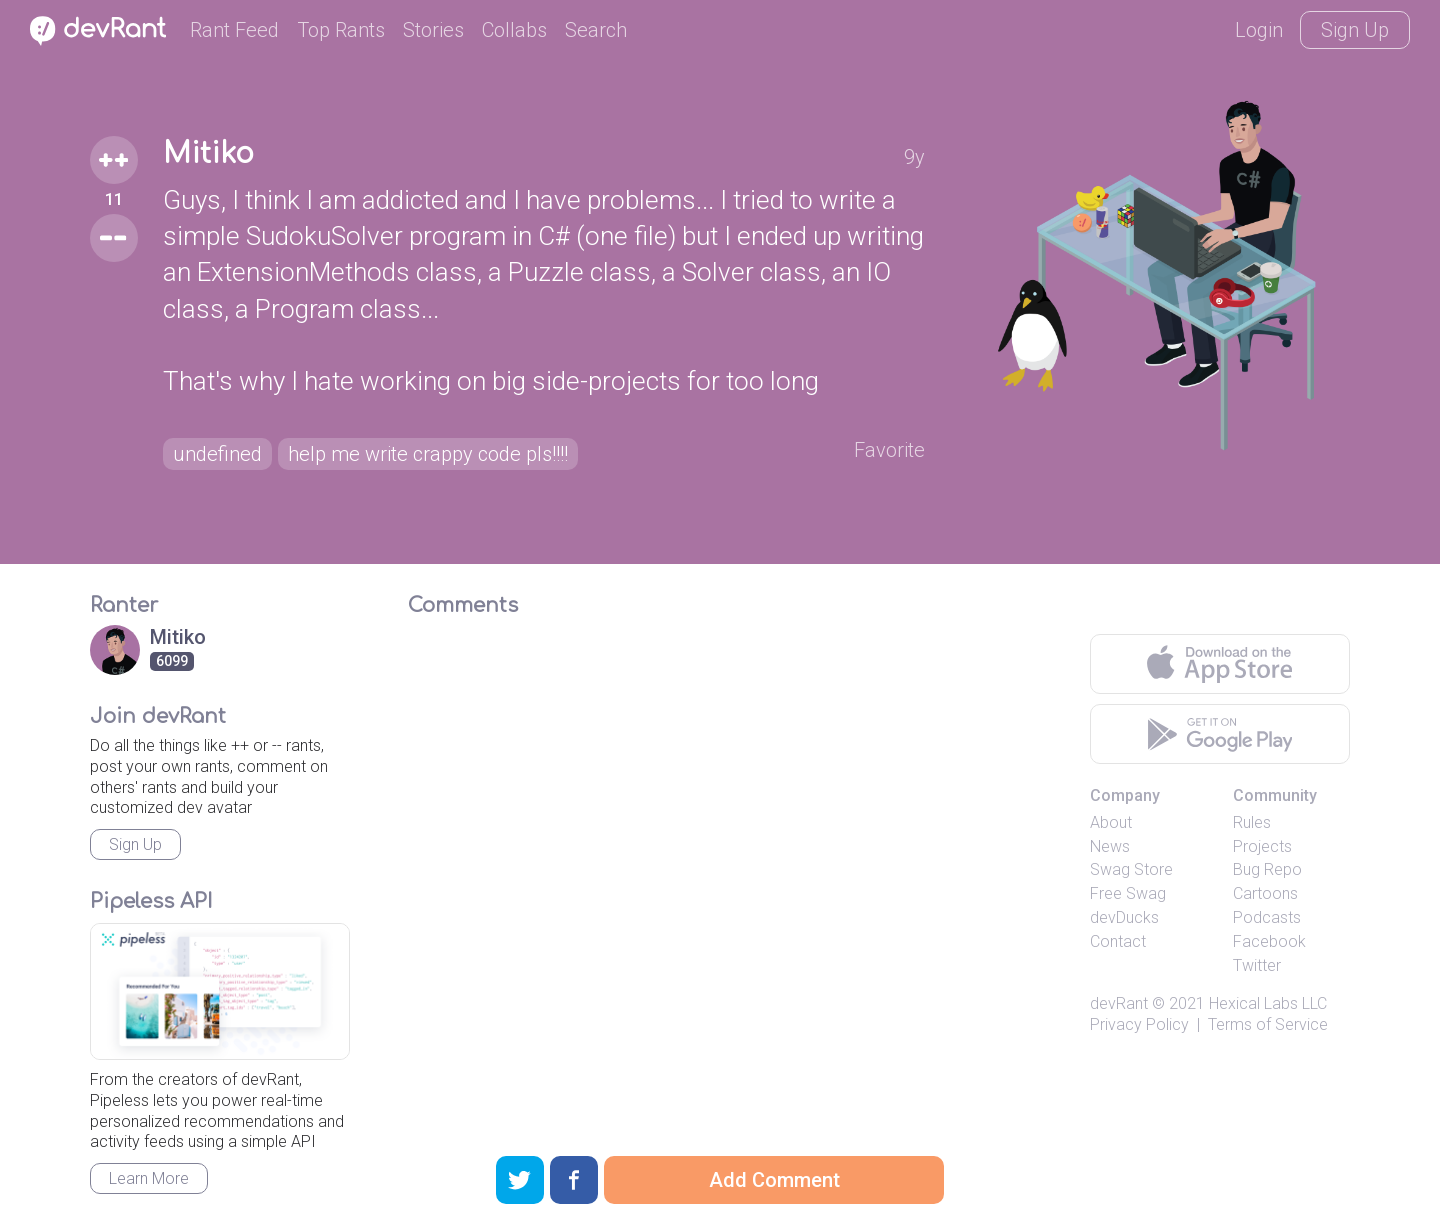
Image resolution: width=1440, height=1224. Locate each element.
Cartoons (1265, 893)
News (1110, 846)
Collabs (514, 30)
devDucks (1124, 917)
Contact (1118, 941)
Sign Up (1355, 30)
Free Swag (1128, 893)
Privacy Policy (1139, 1024)
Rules (1252, 822)
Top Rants (341, 30)
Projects (1262, 846)
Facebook (1269, 941)
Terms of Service (1268, 1024)
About (1111, 822)
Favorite (889, 450)
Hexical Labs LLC (1268, 1003)
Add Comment (774, 1180)
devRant (1119, 1003)
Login (1259, 30)
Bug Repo (1267, 869)
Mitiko (208, 154)
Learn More (149, 1178)
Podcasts (1267, 917)
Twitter (1257, 965)
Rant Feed (234, 30)
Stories (433, 30)
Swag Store (1131, 869)
